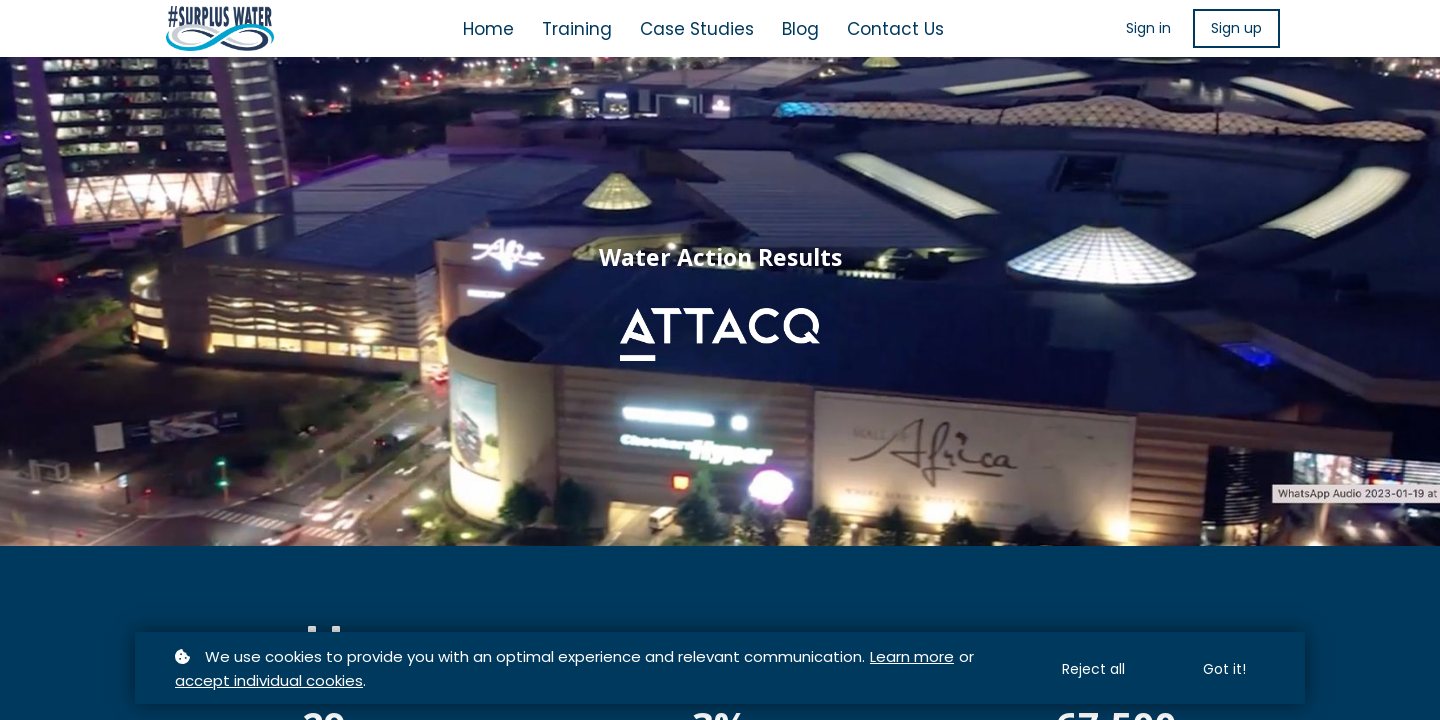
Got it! (1224, 669)
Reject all (1093, 669)
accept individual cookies (269, 680)
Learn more (912, 656)
